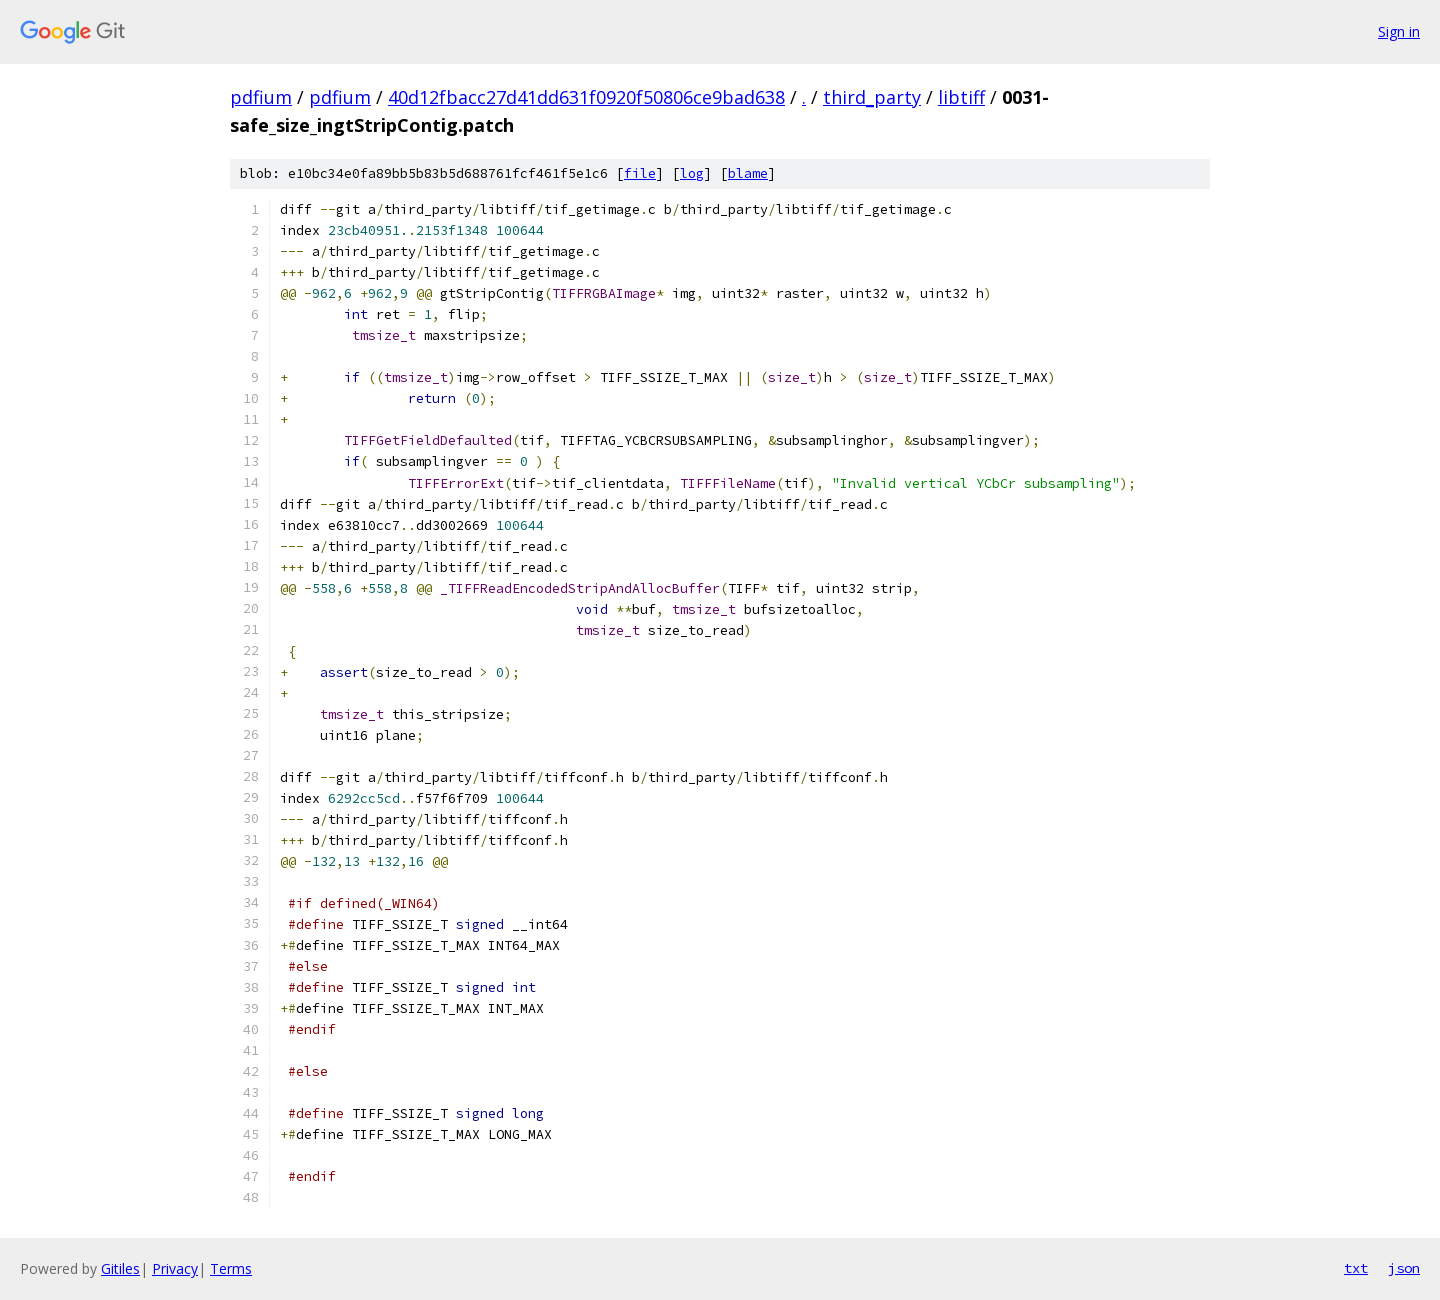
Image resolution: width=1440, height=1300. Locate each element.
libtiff (961, 97)
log (692, 173)
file (640, 173)
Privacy (175, 1268)
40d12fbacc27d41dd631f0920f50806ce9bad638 (586, 97)
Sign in (1399, 31)
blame (748, 173)
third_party (872, 97)
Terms (231, 1268)
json (1404, 1268)
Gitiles (120, 1268)
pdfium (261, 97)
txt (1356, 1268)
